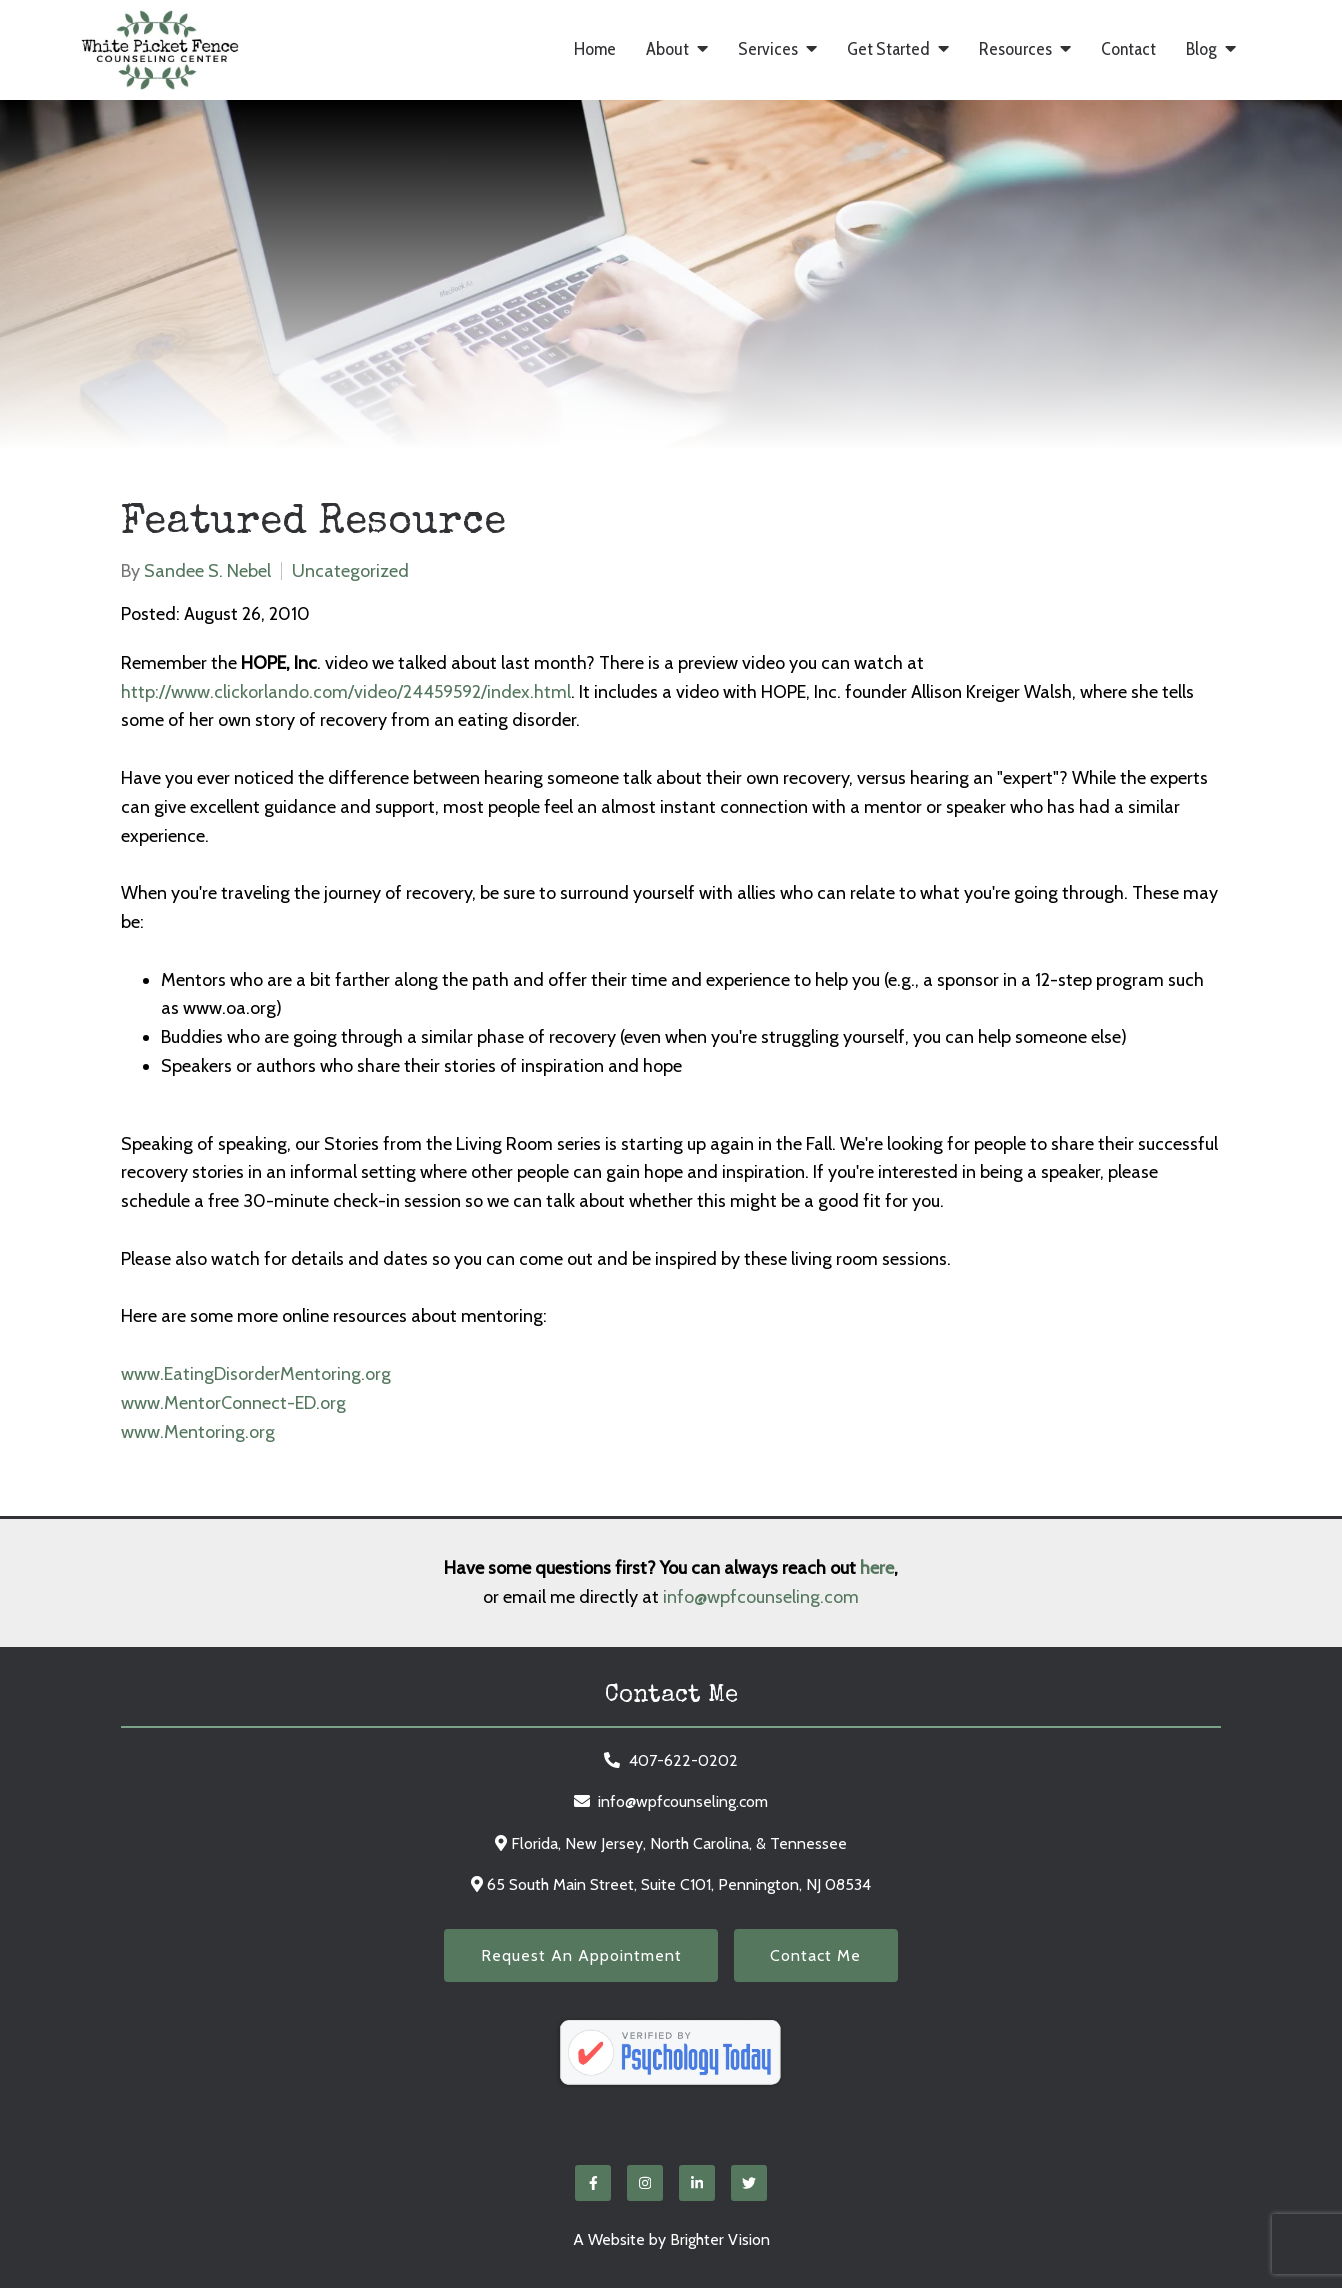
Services (768, 49)
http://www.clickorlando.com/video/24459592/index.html (346, 692)
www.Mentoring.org (198, 1432)
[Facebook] (593, 2184)
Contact (1128, 49)
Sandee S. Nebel (207, 571)
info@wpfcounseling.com (761, 1597)
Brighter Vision (720, 2240)
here (877, 1568)
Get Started (888, 49)
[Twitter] (749, 2184)
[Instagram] (645, 2184)
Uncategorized (350, 571)
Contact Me (816, 1955)
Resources (1015, 49)
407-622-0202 (683, 1760)
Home (595, 49)
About (667, 49)
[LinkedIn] (697, 2184)
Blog (1201, 49)
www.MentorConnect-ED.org (233, 1403)
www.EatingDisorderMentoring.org (256, 1374)
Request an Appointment (580, 1955)
